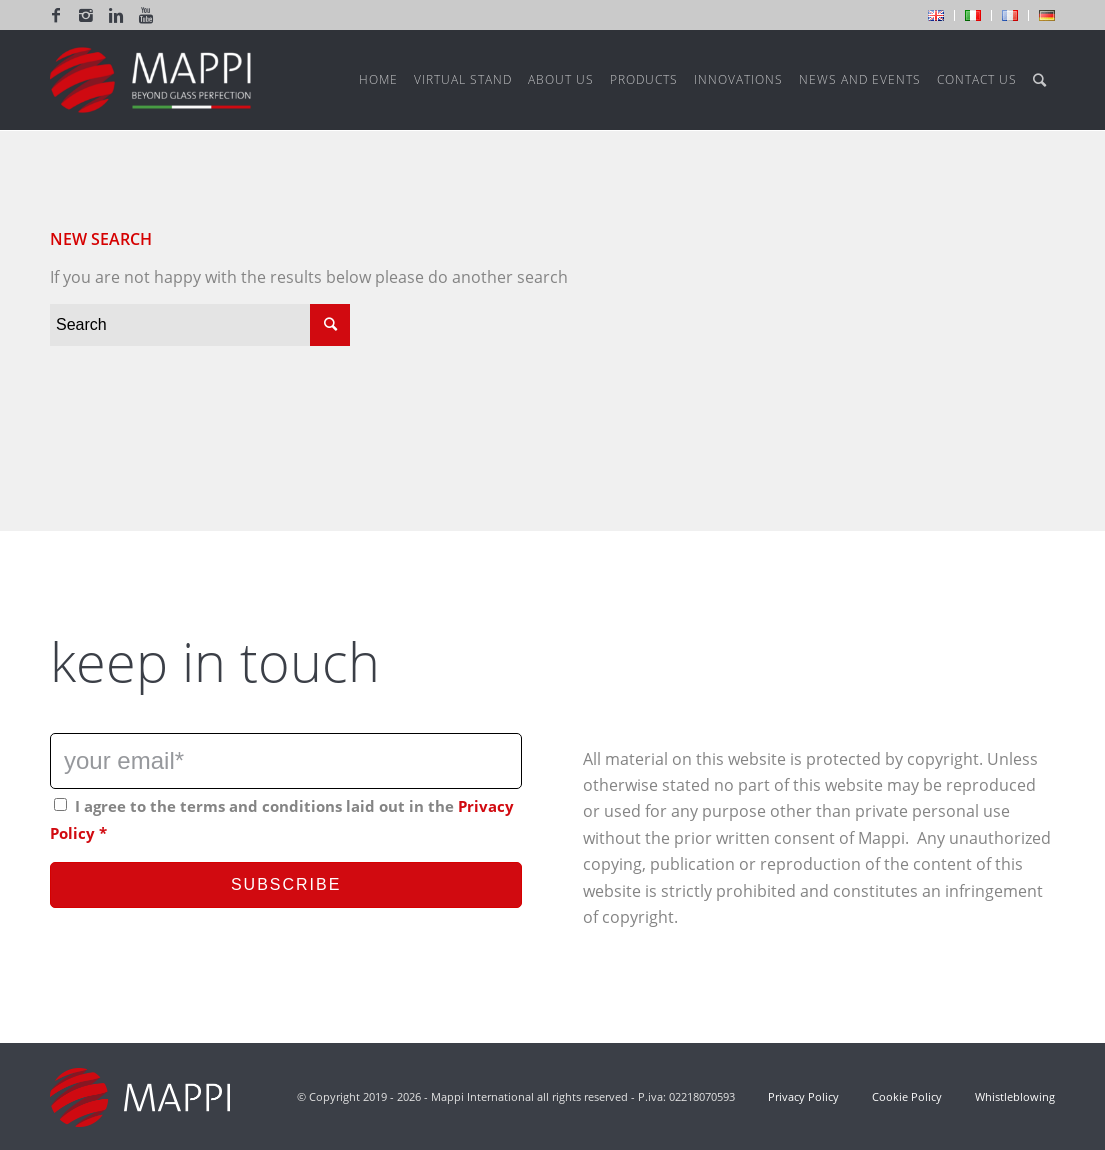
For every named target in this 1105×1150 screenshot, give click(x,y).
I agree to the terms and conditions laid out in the (282, 819)
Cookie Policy (907, 1096)
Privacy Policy (803, 1096)
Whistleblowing (1013, 1096)
